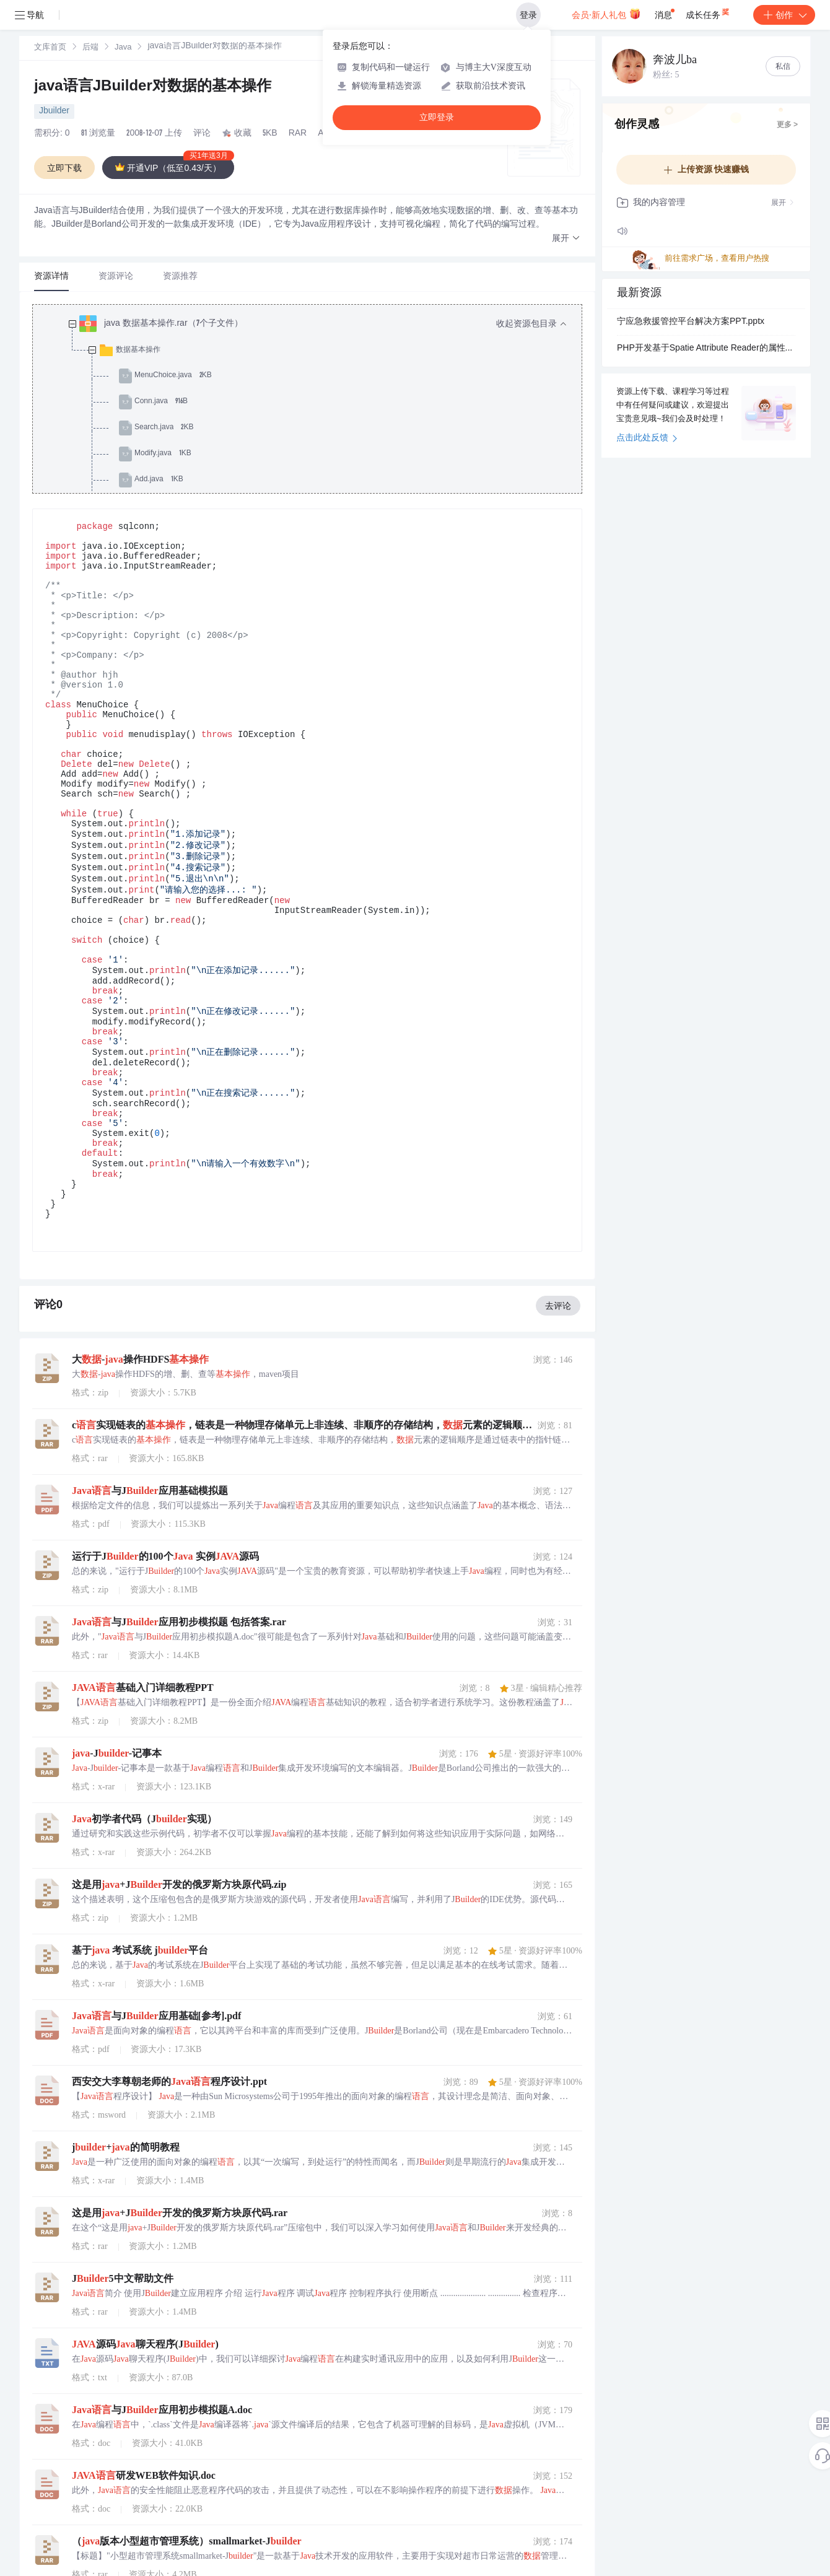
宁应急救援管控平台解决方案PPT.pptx (690, 322)
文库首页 (50, 48)
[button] (566, 239)
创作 (784, 15)
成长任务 (708, 12)
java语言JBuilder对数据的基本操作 (152, 87)
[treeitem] (317, 428)
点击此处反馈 (647, 438)
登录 (528, 15)
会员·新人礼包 (606, 13)
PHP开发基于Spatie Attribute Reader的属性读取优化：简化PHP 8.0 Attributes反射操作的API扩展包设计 (706, 348)
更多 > (787, 125)
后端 (90, 48)
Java (123, 48)
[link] (50, 47)
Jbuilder (54, 111)
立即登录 (436, 117)
